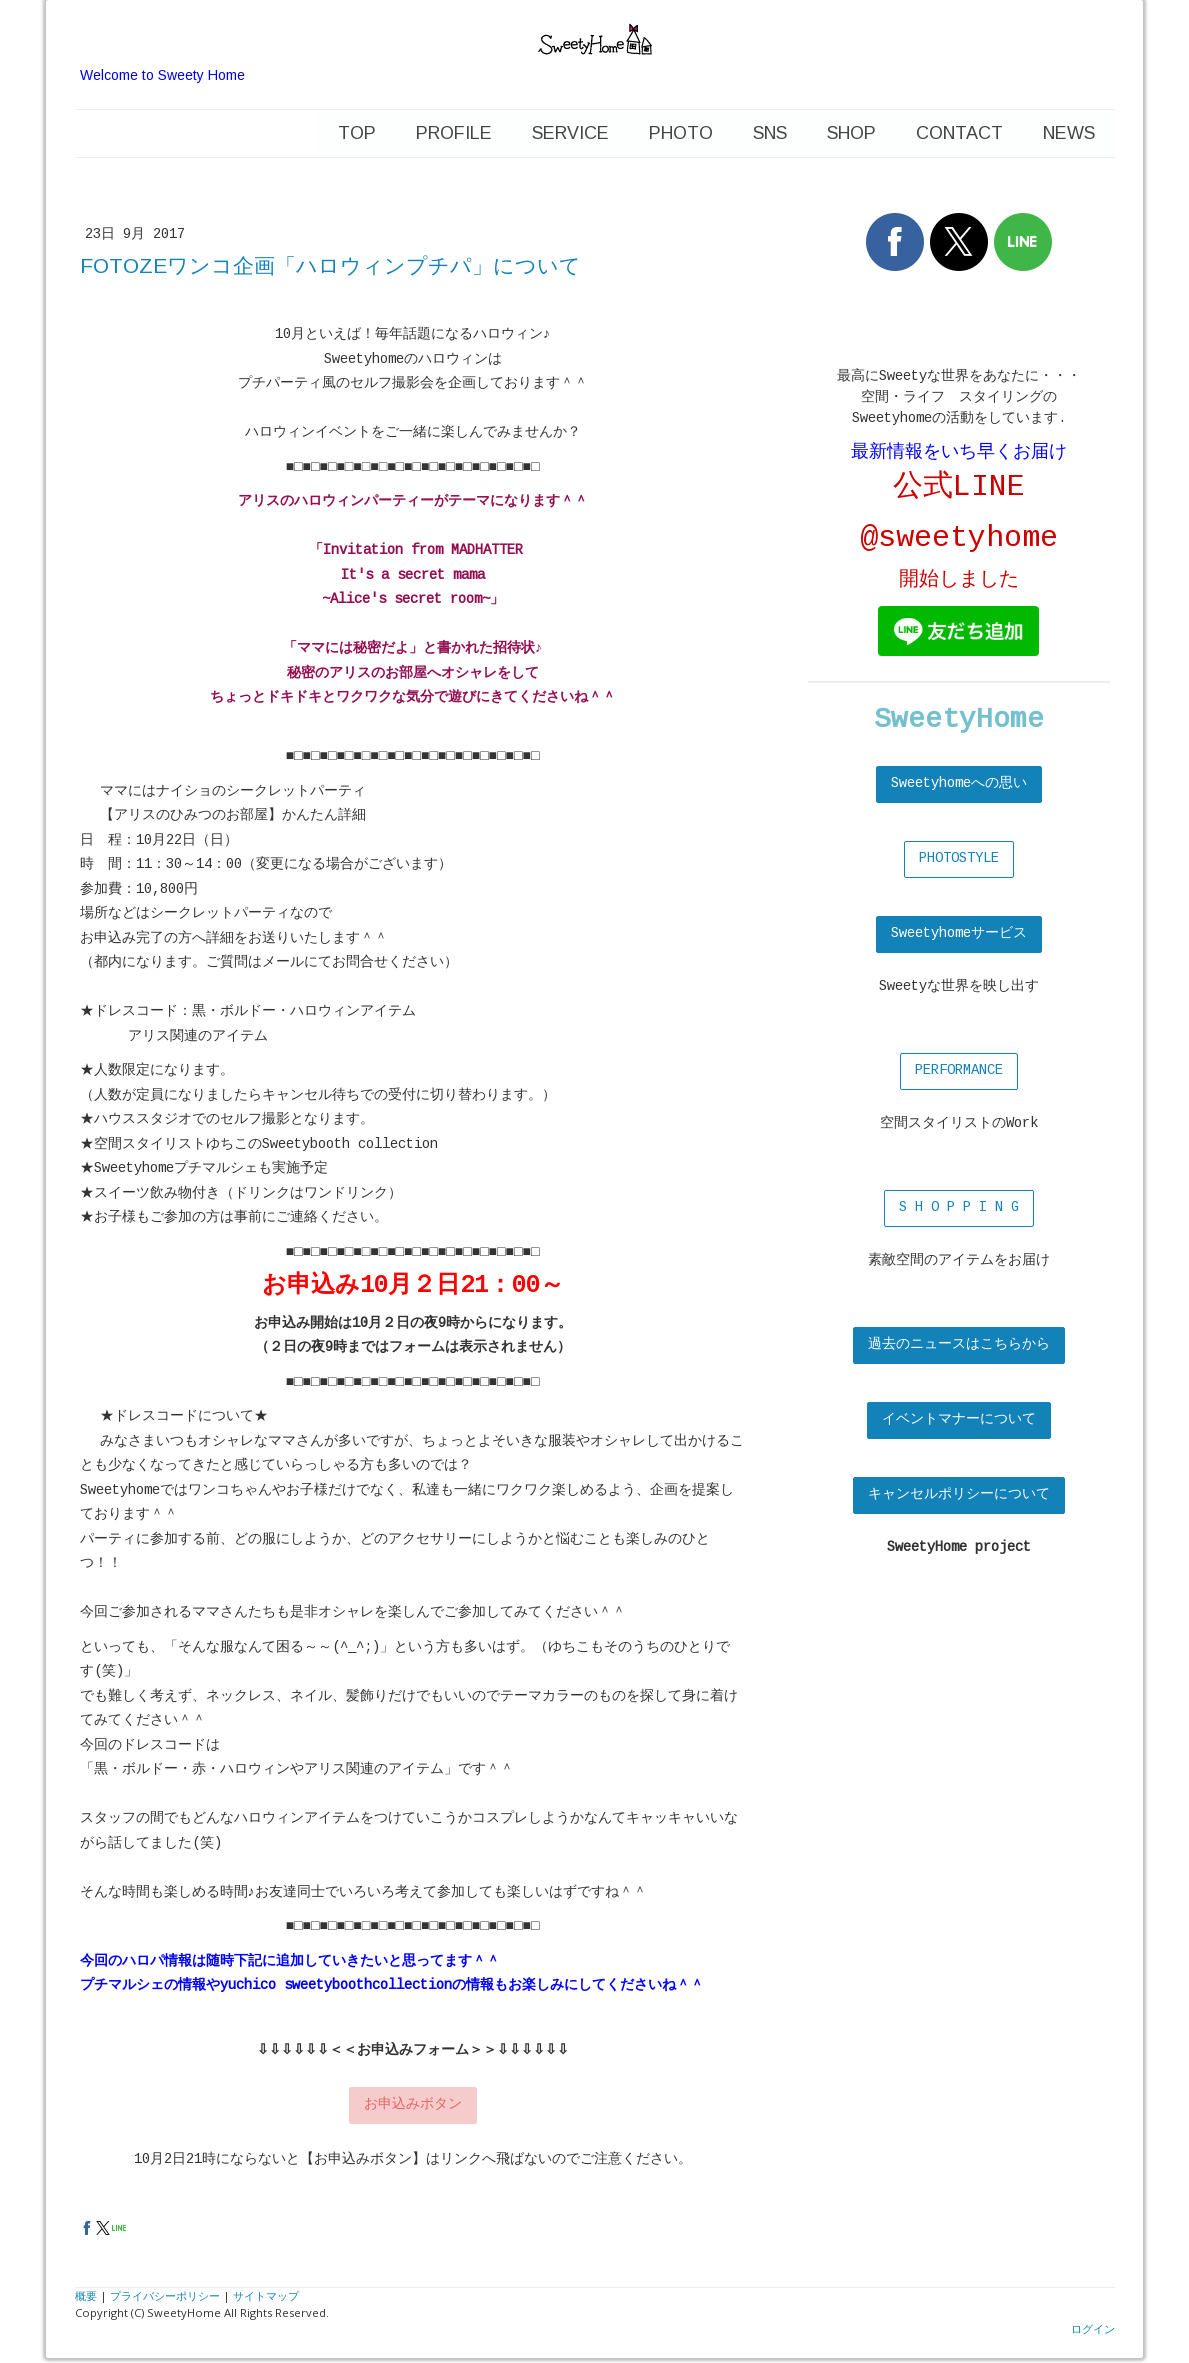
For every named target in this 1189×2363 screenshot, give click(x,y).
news (1069, 133)
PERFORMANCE (959, 1071)
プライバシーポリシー (165, 2295)
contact (959, 133)
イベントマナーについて (959, 1420)
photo (681, 133)
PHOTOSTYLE (959, 859)
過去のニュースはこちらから (959, 1345)
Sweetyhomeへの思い (959, 784)
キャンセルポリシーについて (959, 1495)
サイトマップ (266, 2295)
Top (357, 133)
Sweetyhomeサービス (959, 934)
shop (851, 133)
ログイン (1093, 2328)
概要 (86, 2295)
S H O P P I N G (959, 1208)
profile (454, 133)
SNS (770, 133)
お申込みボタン (413, 2105)
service (570, 133)
